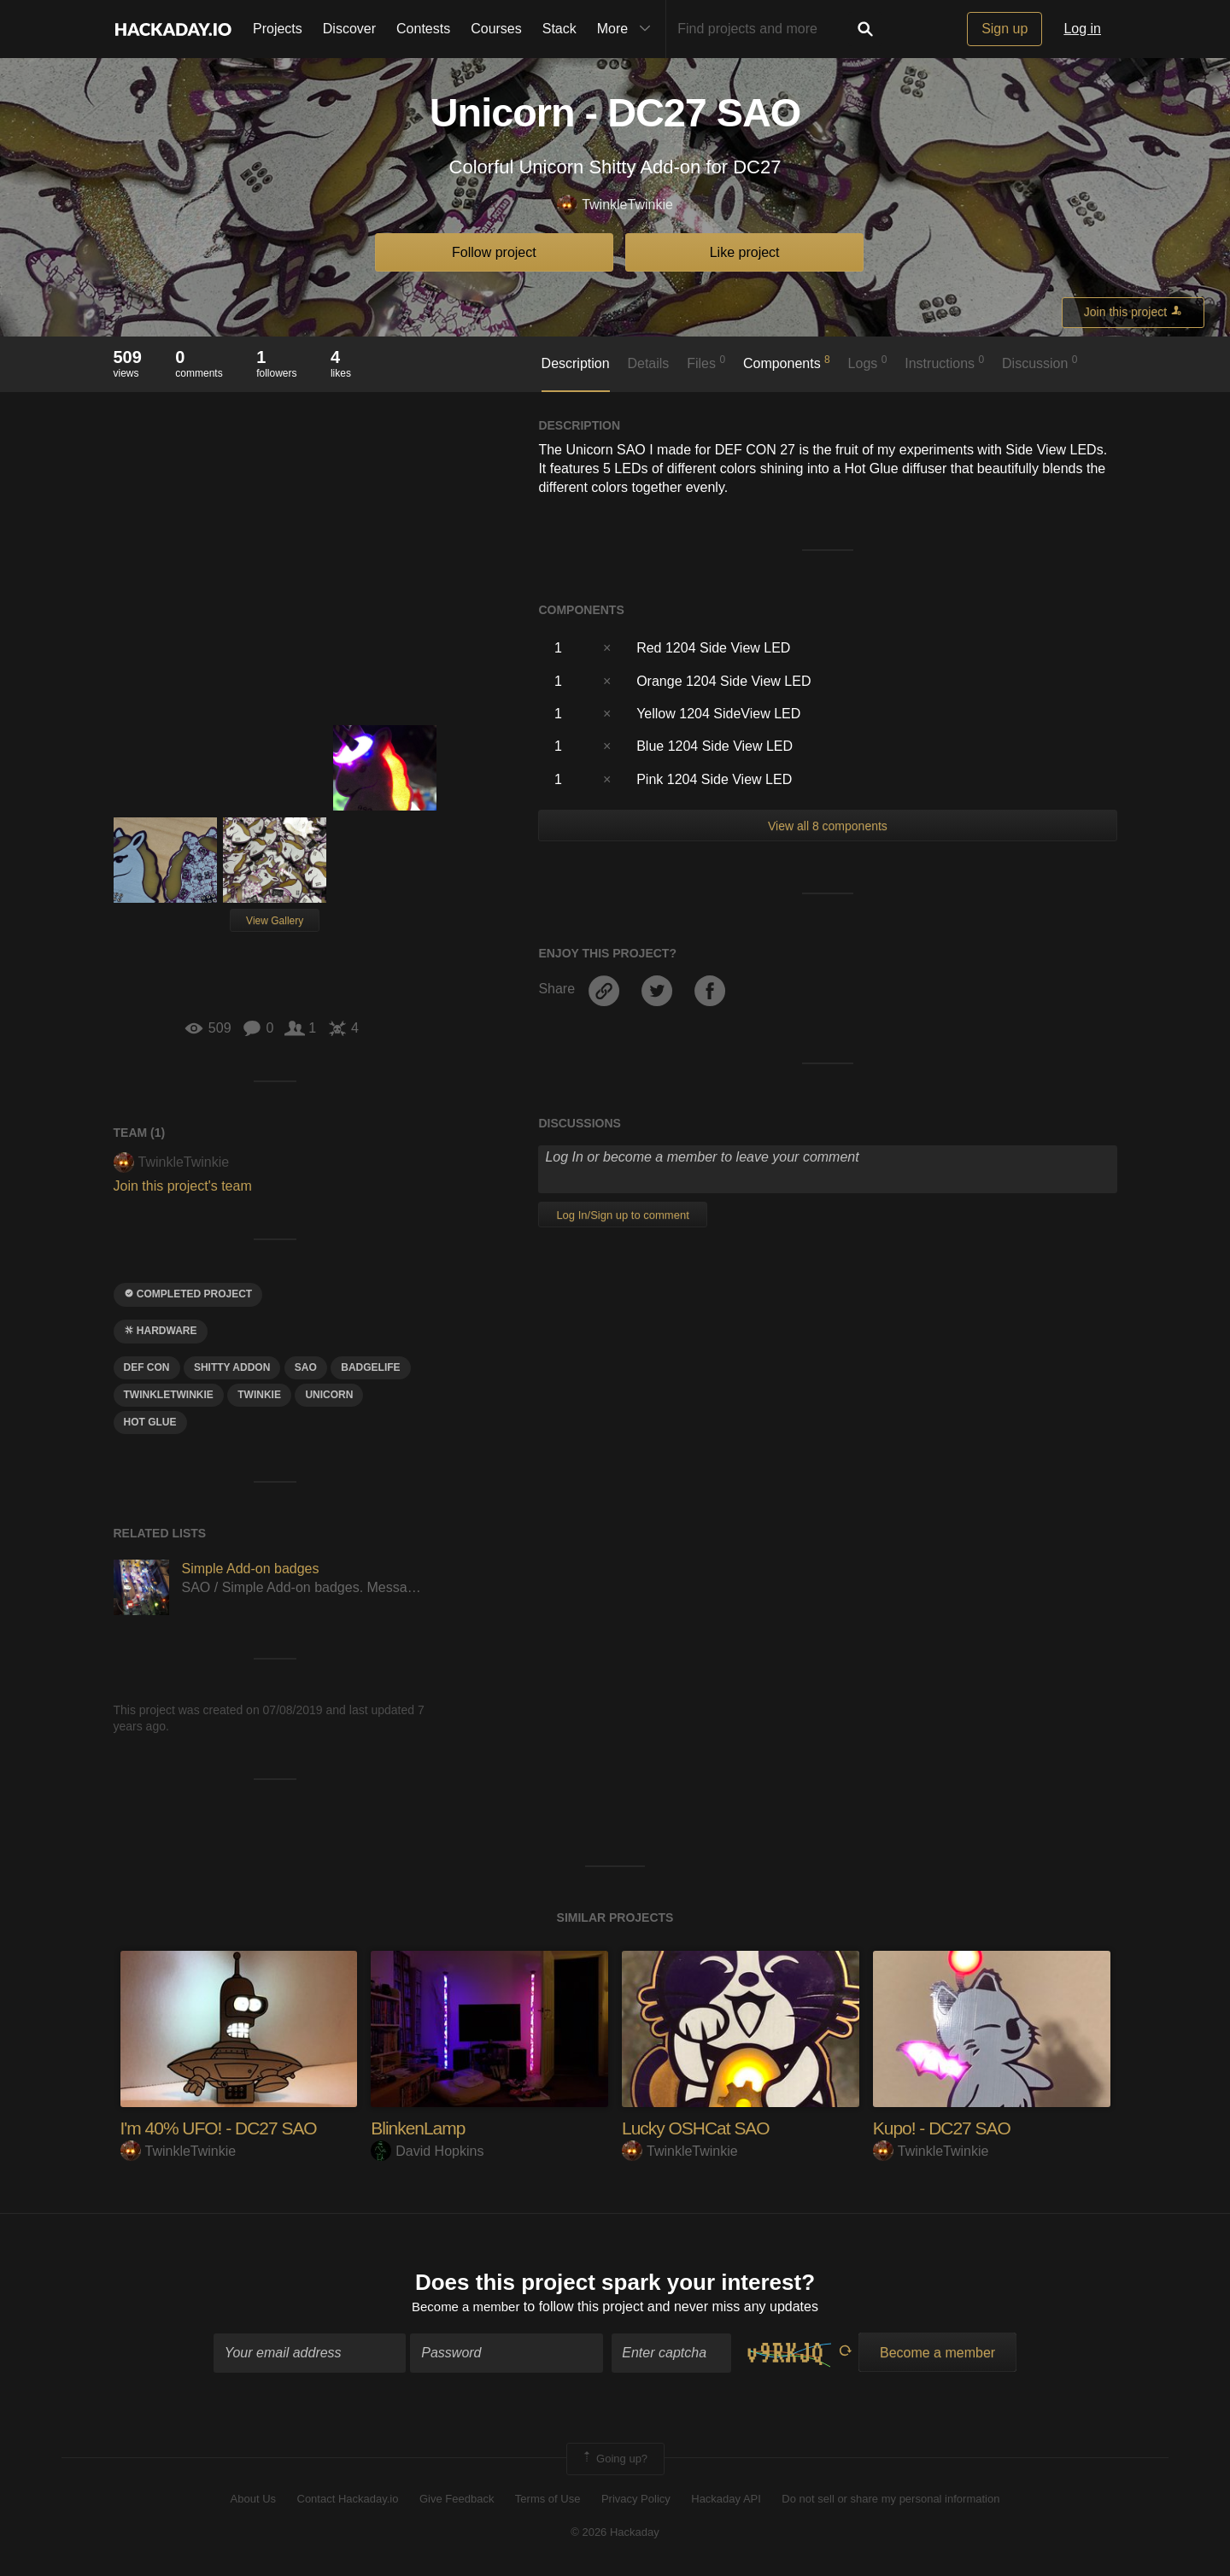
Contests (423, 28)
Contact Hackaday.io (348, 2501)
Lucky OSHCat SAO (699, 2128)
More (628, 29)
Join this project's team (183, 1186)
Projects (277, 28)
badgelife (370, 1367)
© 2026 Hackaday (615, 2533)
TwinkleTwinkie (615, 205)
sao (306, 1367)
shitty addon (232, 1367)
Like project (745, 252)
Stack (559, 28)
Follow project (494, 252)
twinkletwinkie (169, 1395)
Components (786, 362)
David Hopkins (427, 2151)
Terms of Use (548, 2501)
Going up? (614, 2460)
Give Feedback (456, 2501)
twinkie (259, 1395)
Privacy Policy (636, 2501)
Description (576, 363)
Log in (1082, 28)
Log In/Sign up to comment (622, 1215)
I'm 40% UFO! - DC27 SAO (224, 2128)
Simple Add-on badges (250, 1568)
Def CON (147, 1367)
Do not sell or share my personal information (890, 2501)
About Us (253, 2501)
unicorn (329, 1395)
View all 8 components (827, 826)
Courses (496, 28)
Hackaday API (726, 2501)
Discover (349, 28)
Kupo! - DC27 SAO (945, 2128)
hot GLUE (150, 1422)
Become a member (466, 2309)
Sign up (1004, 28)
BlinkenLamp (420, 2128)
